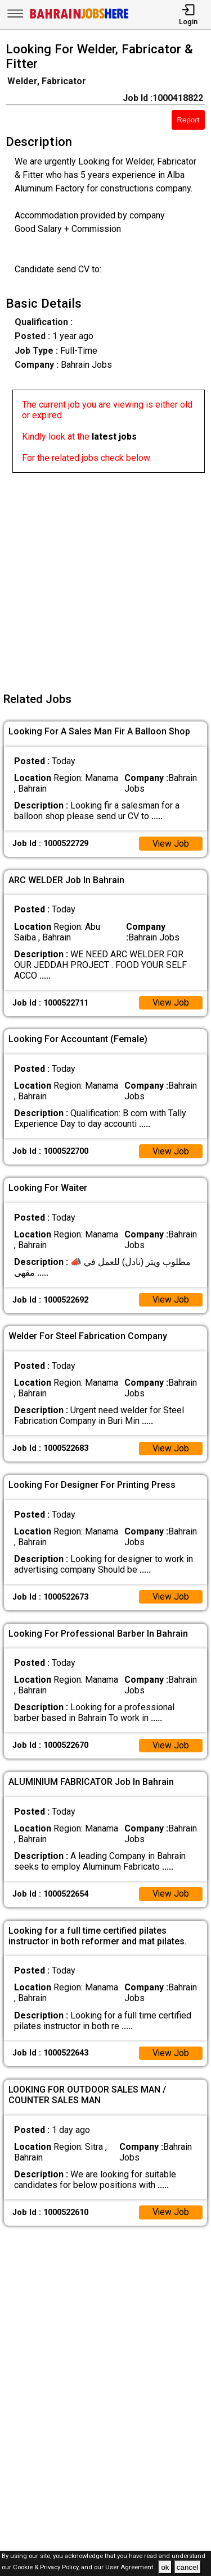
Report (188, 120)
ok (165, 2567)
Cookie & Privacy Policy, (47, 2568)
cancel (188, 2567)
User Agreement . (130, 2568)
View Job (170, 844)
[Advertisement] (105, 578)
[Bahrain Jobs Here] (79, 17)
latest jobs (114, 436)
